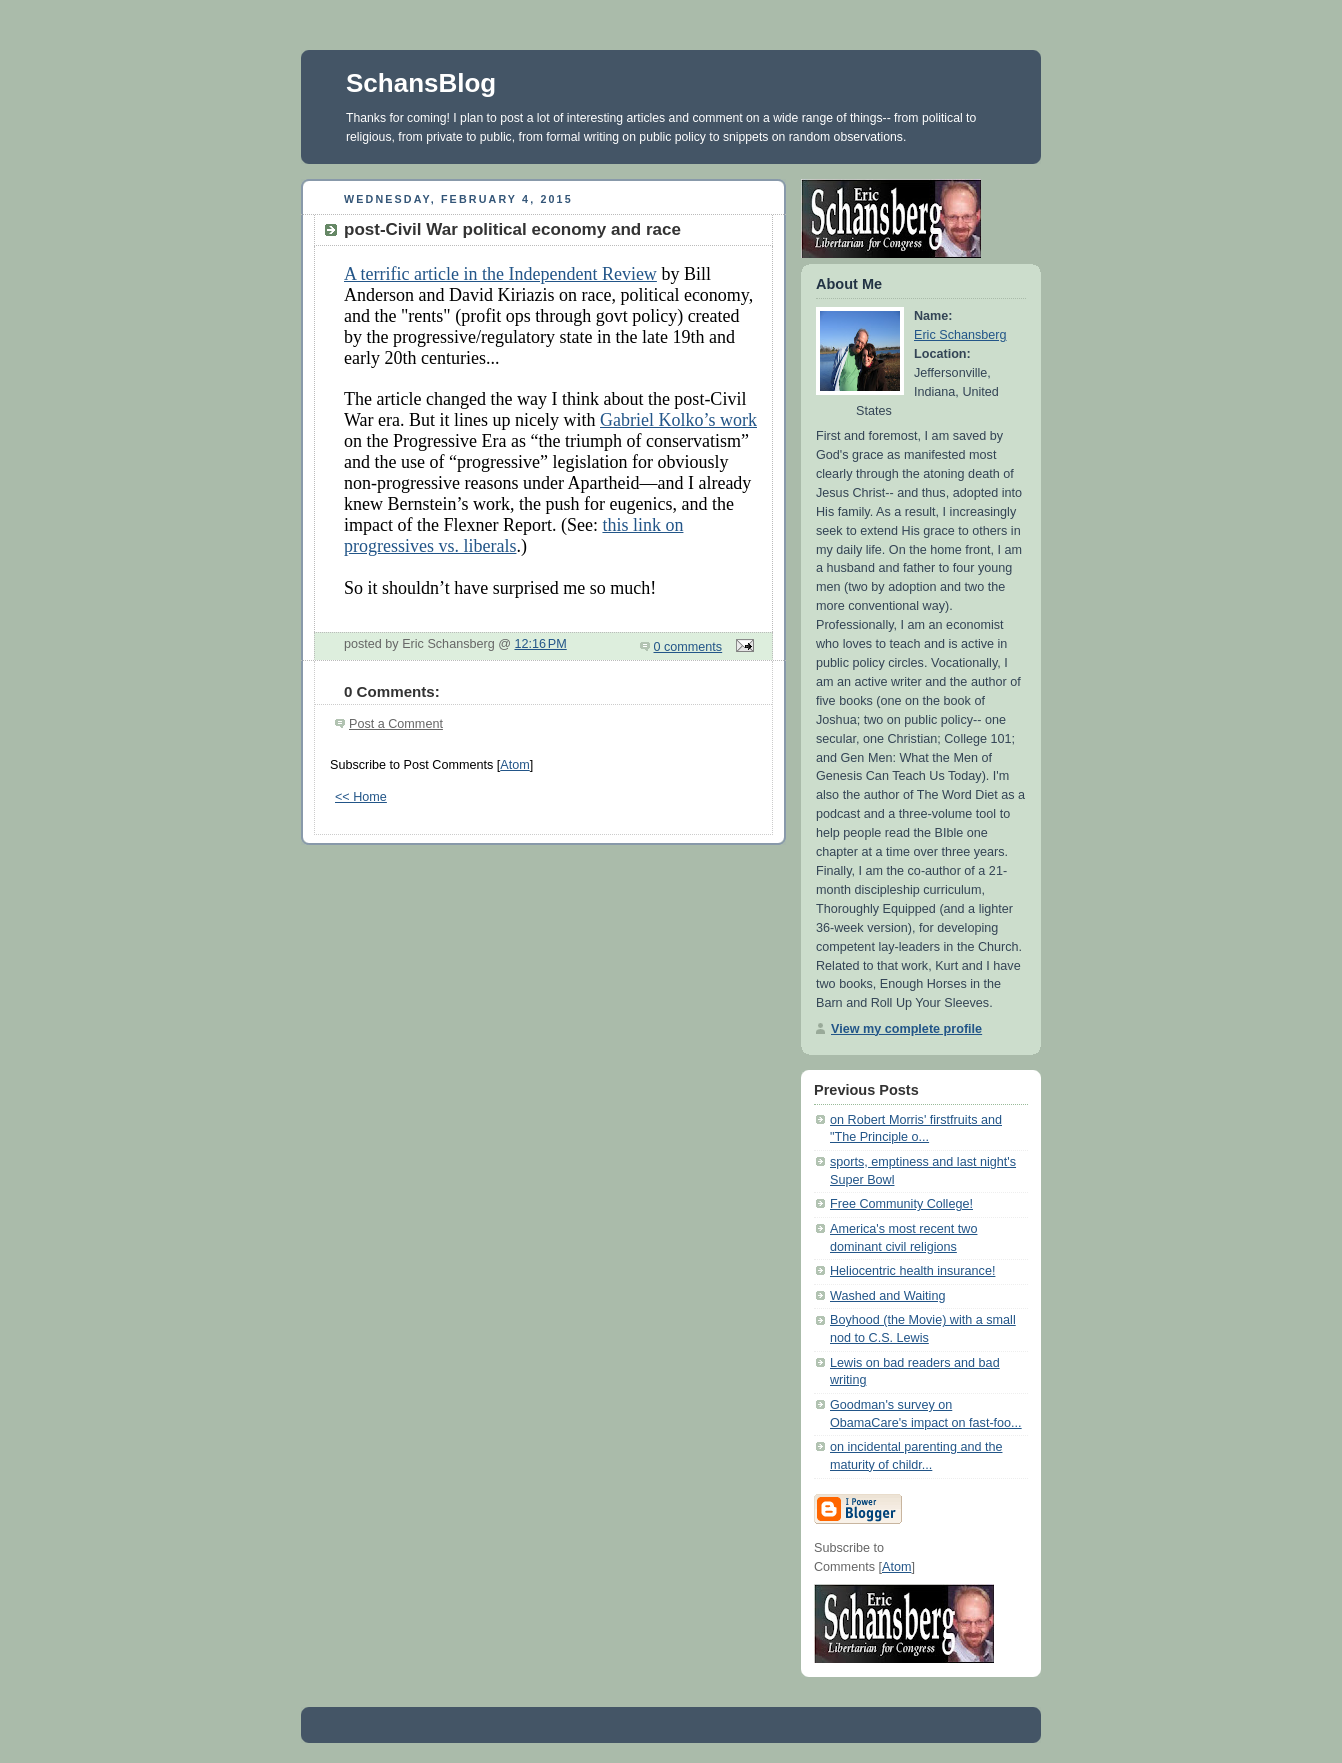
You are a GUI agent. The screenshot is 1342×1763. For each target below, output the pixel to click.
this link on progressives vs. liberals (513, 535)
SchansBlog (421, 83)
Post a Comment (396, 724)
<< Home (361, 797)
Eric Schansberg (960, 335)
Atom (514, 765)
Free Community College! (901, 1204)
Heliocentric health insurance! (912, 1271)
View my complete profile (906, 1029)
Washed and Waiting (887, 1296)
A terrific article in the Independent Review (500, 274)
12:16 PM (541, 644)
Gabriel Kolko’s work (678, 420)
